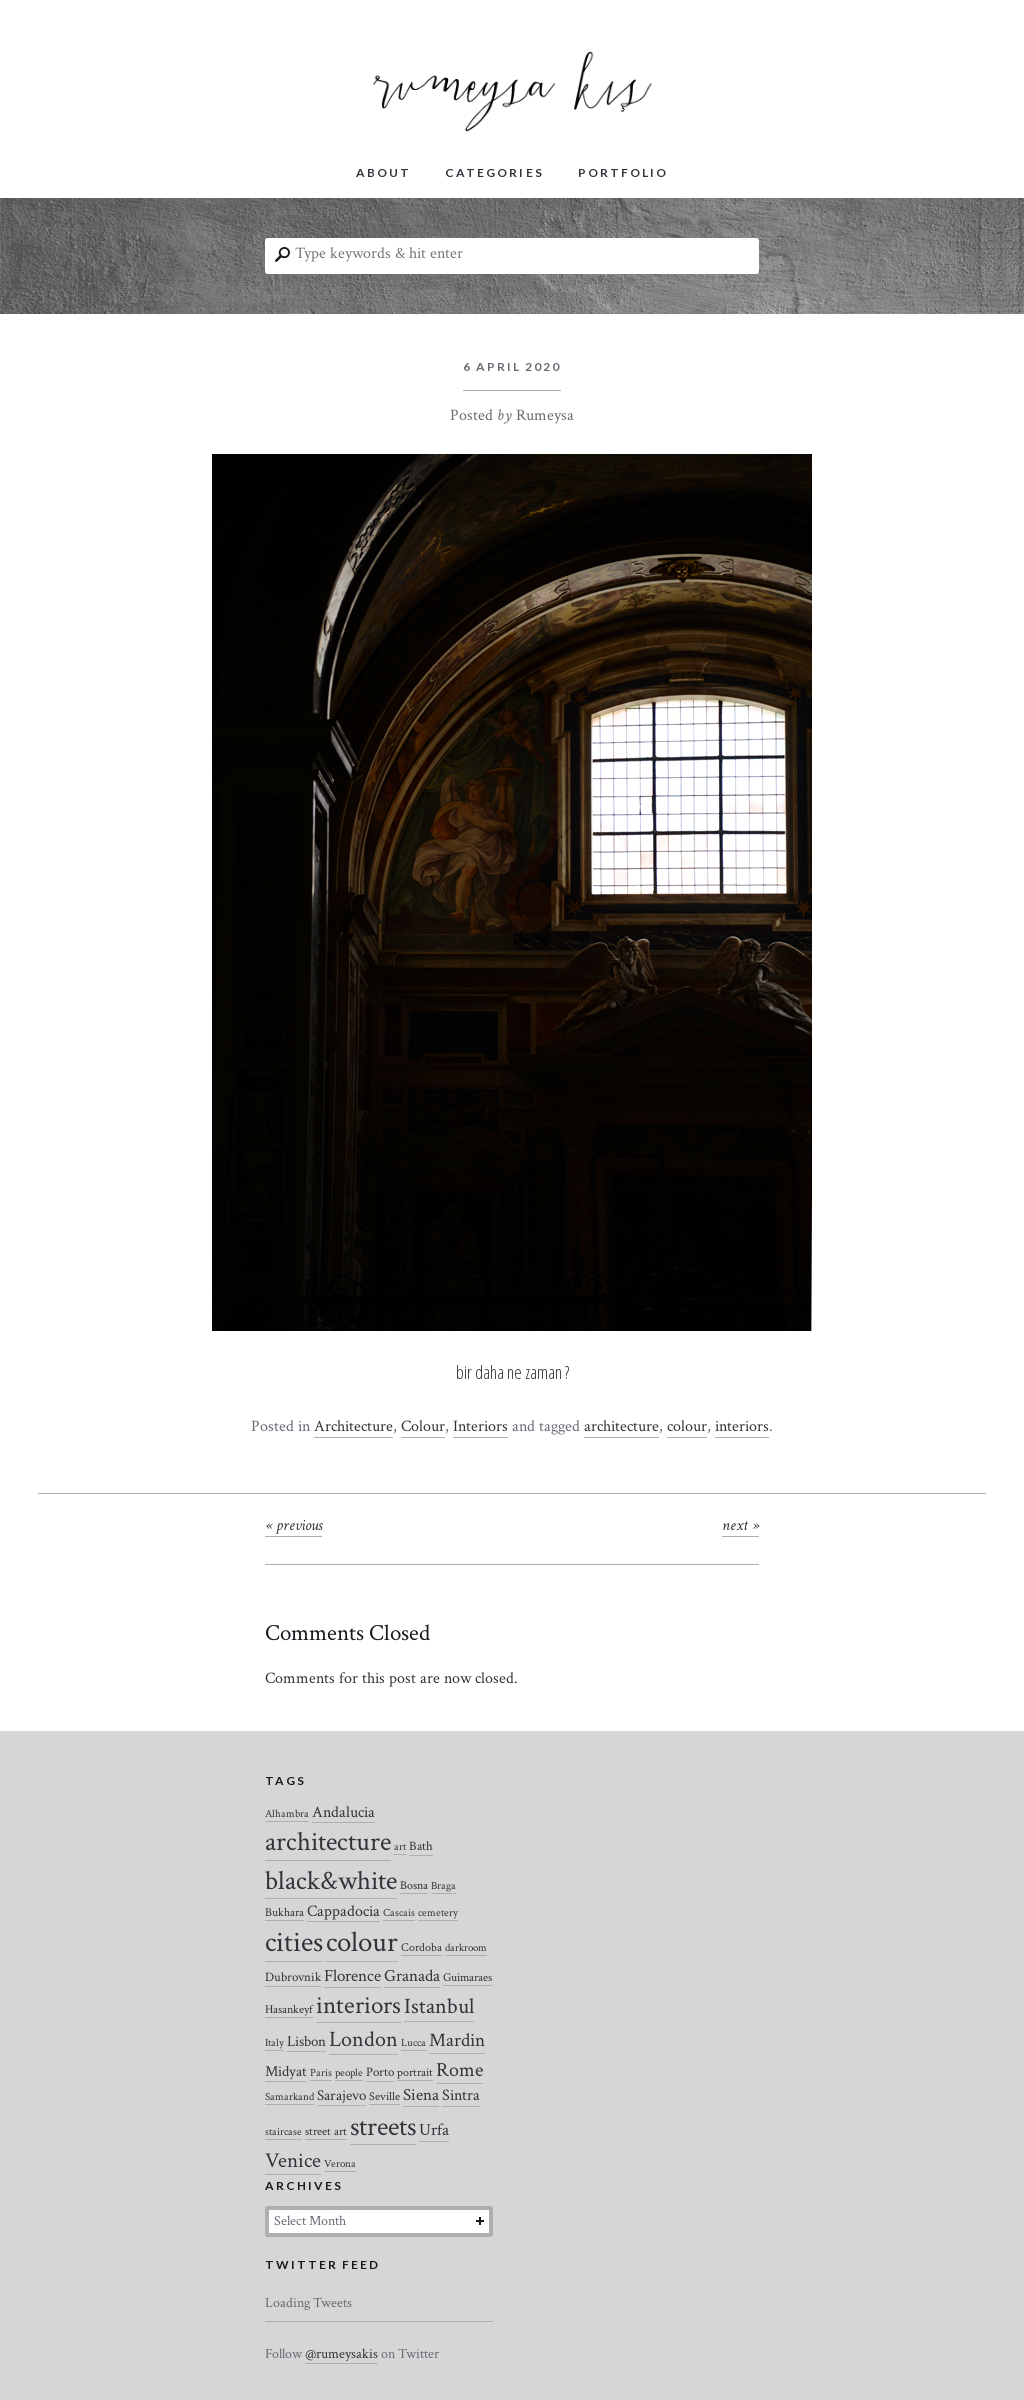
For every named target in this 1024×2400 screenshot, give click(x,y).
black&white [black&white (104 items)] (331, 1881)
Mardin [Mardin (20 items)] (457, 2040)
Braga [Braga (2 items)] (443, 1886)
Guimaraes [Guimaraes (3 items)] (467, 1977)
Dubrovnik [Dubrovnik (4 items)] (293, 1977)
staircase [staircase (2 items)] (283, 2132)
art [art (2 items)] (400, 1847)
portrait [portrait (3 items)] (415, 2072)
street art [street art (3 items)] (326, 2131)
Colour (423, 1426)
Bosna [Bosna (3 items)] (414, 1885)
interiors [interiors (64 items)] (358, 2006)
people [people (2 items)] (349, 2073)
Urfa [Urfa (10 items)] (434, 2130)
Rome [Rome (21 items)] (459, 2070)
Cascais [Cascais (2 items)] (399, 1913)
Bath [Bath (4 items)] (421, 1846)
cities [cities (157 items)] (294, 1942)
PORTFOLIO (623, 172)
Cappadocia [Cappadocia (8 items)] (343, 1911)
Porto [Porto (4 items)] (380, 2072)
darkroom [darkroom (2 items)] (466, 1948)
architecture (621, 1426)
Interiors (480, 1426)
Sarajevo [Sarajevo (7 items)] (341, 2095)
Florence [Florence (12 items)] (352, 1976)
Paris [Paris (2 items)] (321, 2073)
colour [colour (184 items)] (362, 1942)
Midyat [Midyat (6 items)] (286, 2071)
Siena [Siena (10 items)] (421, 2095)
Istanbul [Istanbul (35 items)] (439, 2006)
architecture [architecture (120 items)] (328, 1842)
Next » (740, 1525)
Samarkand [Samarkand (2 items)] (289, 2097)
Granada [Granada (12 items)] (412, 1976)
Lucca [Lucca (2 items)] (413, 2043)
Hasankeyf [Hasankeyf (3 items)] (289, 2009)
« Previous (293, 1525)
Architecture (353, 1426)
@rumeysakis (341, 2354)
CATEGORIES (494, 172)
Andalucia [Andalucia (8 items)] (343, 1812)
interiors (742, 1426)
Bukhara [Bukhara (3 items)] (284, 1912)
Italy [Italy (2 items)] (274, 2043)
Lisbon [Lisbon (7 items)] (306, 2041)
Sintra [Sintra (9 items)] (461, 2095)
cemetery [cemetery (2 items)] (438, 1913)
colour (687, 1426)
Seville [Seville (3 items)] (384, 2096)
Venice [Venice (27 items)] (293, 2160)
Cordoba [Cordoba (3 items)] (421, 1947)
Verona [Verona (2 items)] (340, 2164)
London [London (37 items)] (363, 2039)
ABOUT (383, 172)
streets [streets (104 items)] (383, 2127)
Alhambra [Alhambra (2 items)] (287, 1814)
